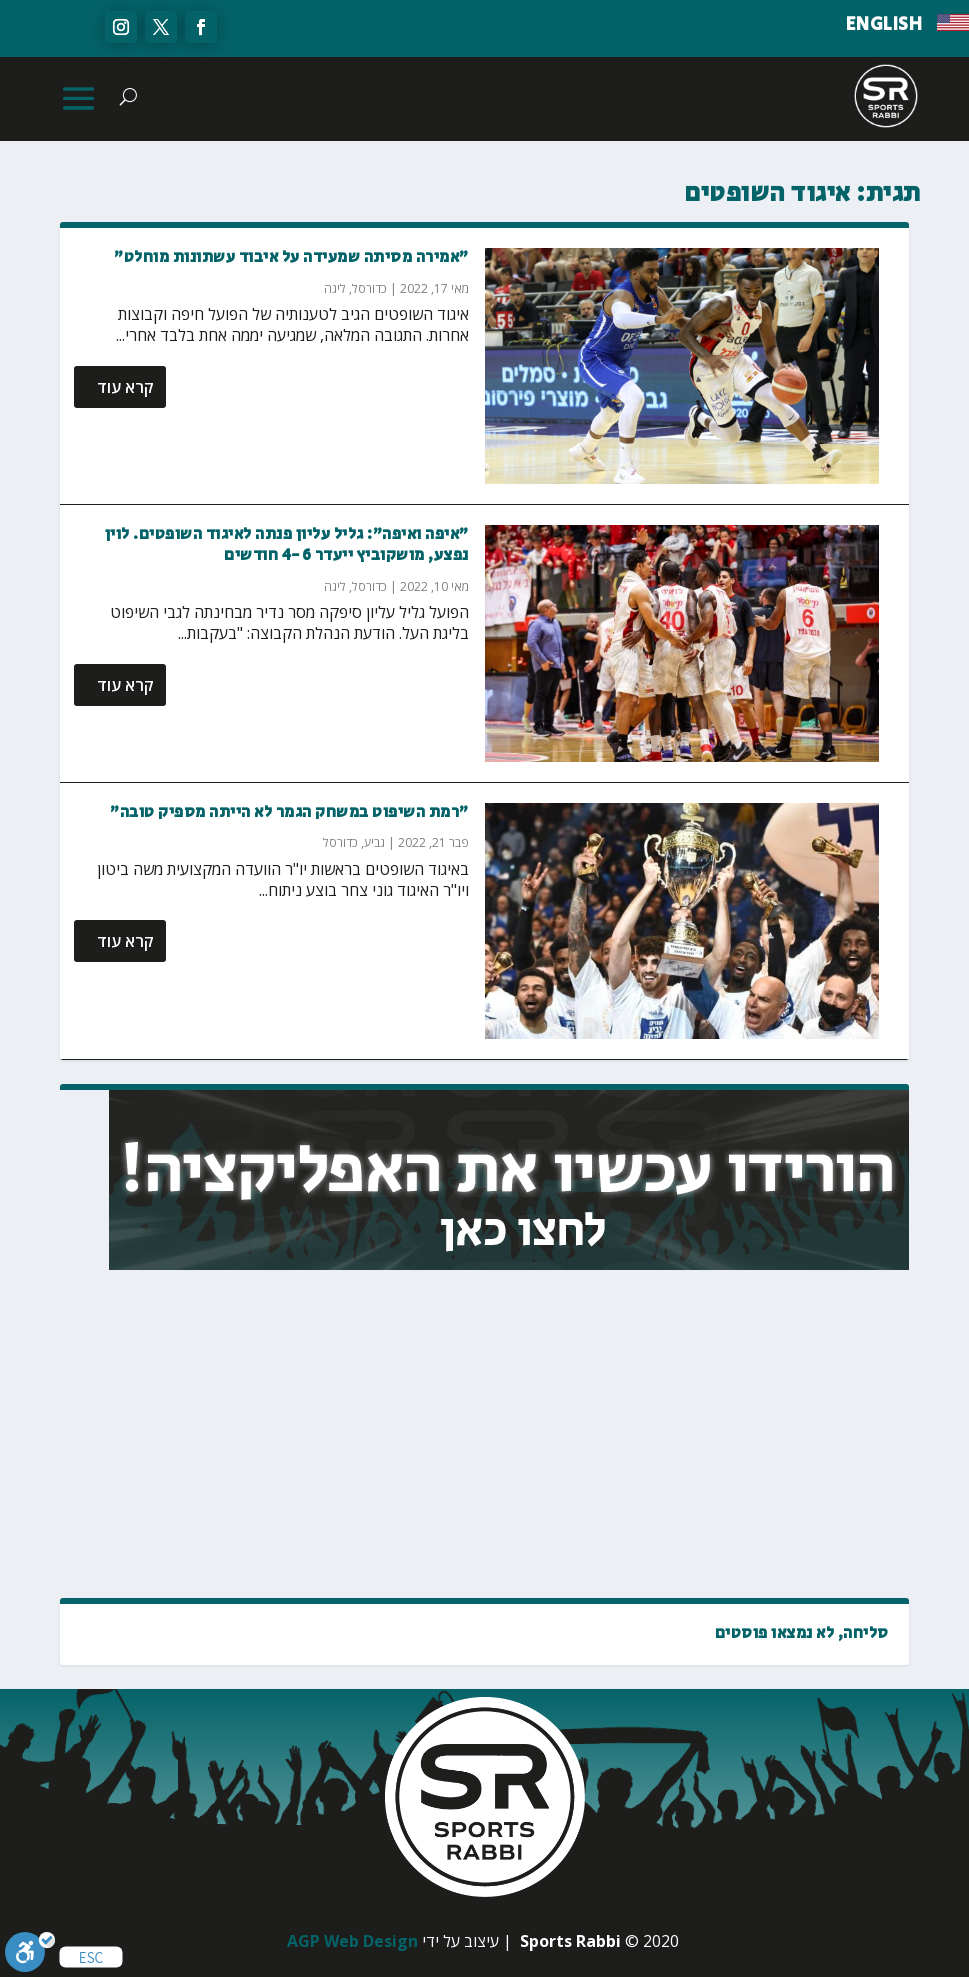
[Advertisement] (734, 1435)
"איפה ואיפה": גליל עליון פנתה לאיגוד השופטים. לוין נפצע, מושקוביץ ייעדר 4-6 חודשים (287, 545)
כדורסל (369, 288)
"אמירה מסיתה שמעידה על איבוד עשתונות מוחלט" (291, 257)
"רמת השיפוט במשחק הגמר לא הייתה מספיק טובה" (289, 812)
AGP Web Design (352, 1941)
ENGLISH (884, 25)
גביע (374, 842)
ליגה (335, 288)
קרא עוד (125, 387)
